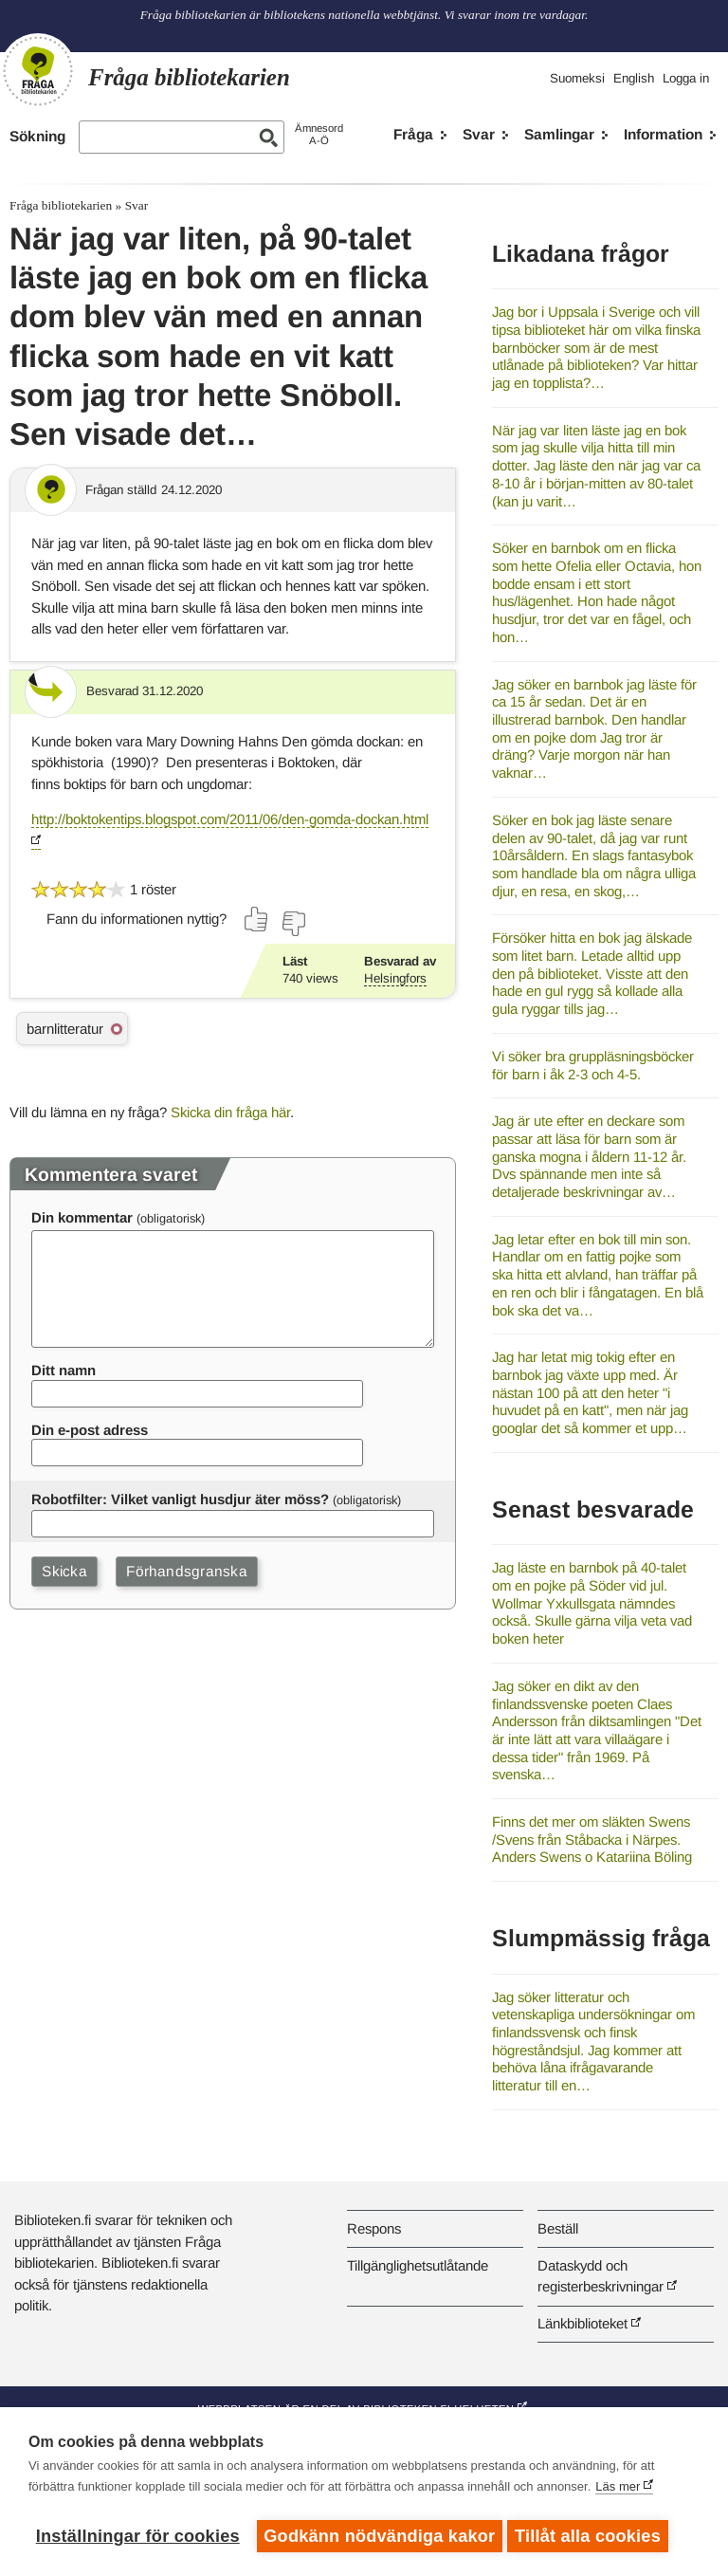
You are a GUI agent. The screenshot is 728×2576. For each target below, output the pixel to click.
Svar (479, 134)
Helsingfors (395, 978)
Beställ (557, 2228)
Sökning (37, 136)
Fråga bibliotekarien (60, 205)
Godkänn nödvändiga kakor (379, 2536)
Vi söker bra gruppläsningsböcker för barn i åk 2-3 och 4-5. (593, 1065)
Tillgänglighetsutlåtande (417, 2265)
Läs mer (617, 2490)
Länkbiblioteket (582, 2323)
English (633, 78)
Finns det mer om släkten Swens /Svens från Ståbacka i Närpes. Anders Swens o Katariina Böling (592, 1839)
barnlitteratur (65, 1029)
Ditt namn (63, 1370)
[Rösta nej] (293, 923)
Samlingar (559, 134)
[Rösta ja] (257, 919)
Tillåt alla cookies (592, 2536)
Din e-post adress (89, 1430)
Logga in (686, 78)
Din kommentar (82, 1217)
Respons (374, 2228)
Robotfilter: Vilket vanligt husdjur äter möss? (180, 1499)
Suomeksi (577, 78)
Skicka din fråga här (230, 1112)
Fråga (413, 134)
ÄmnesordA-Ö (319, 134)
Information (663, 134)
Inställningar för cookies (138, 2536)
